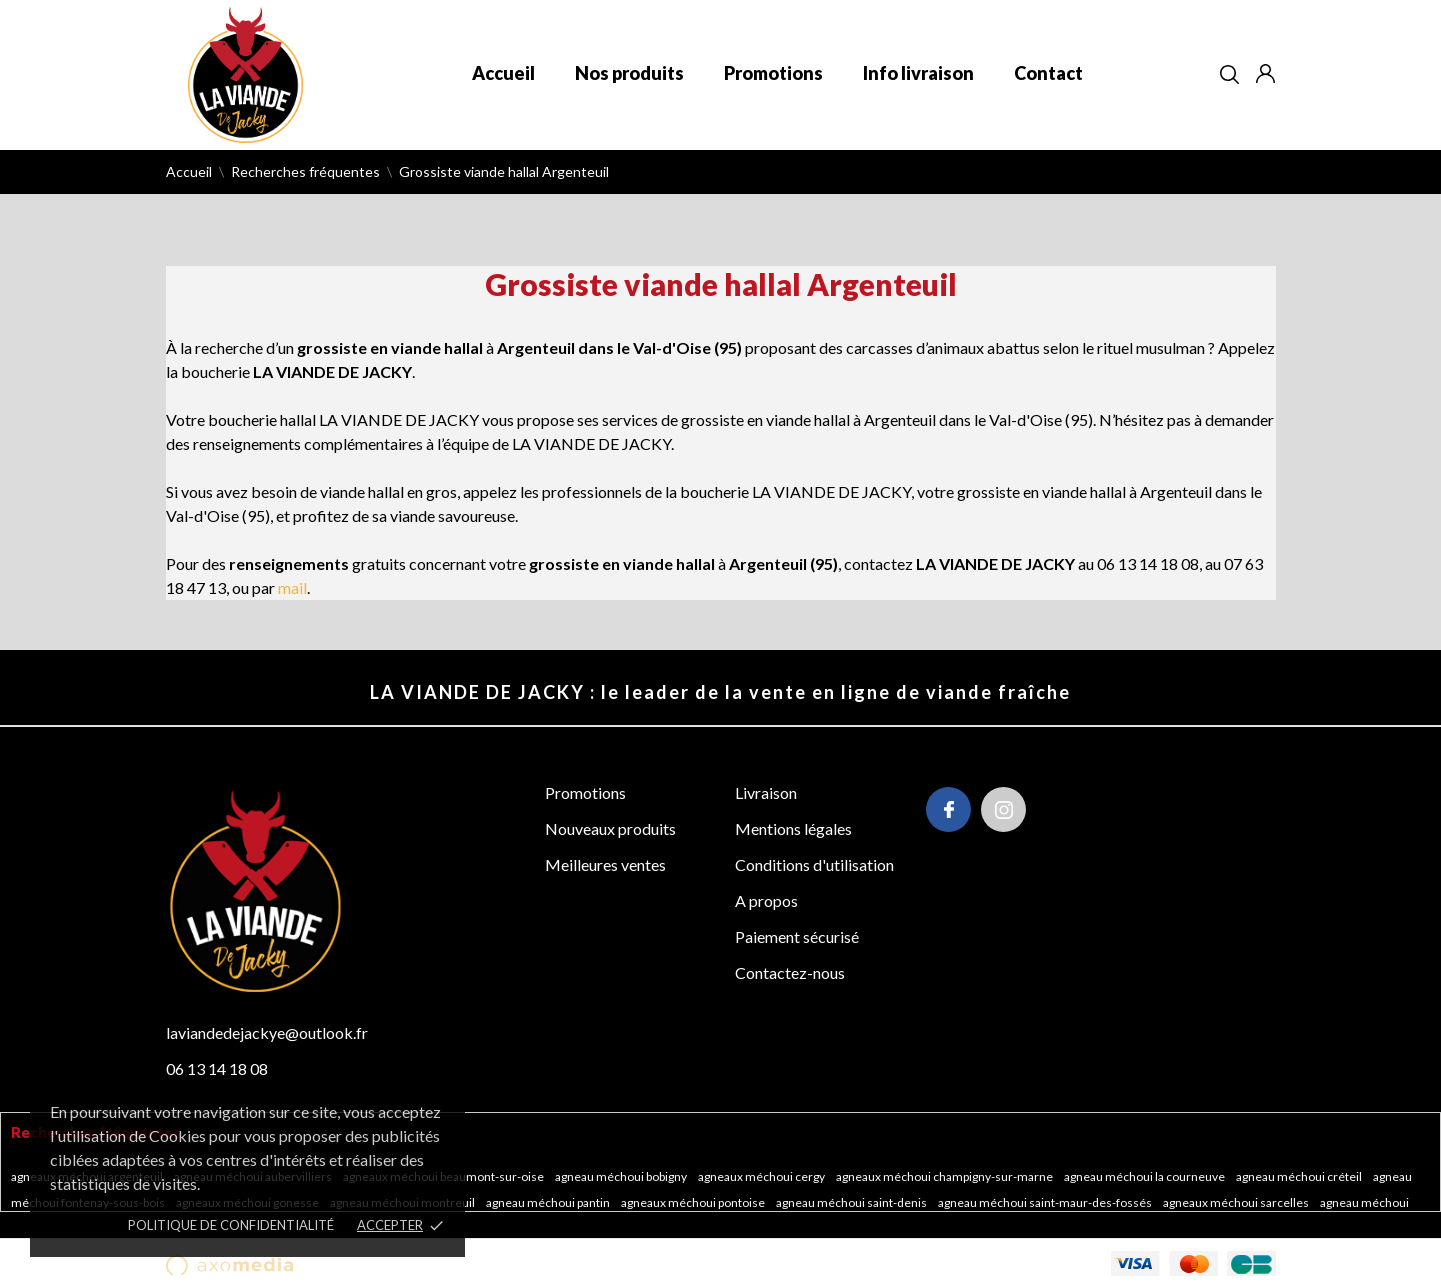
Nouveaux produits (610, 828)
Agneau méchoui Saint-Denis (852, 1202)
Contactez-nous (790, 972)
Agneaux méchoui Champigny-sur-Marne (945, 1176)
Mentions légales (793, 828)
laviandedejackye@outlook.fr (267, 1032)
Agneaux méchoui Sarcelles (1237, 1202)
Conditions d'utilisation (814, 864)
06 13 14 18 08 (217, 1068)
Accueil (503, 73)
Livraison (766, 792)
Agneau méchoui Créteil (1300, 1176)
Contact (1048, 73)
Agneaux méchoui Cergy (762, 1176)
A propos (766, 900)
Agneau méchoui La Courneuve (1145, 1176)
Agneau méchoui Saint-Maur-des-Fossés (1046, 1202)
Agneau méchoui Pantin (549, 1202)
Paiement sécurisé (797, 936)
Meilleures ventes (605, 864)
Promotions (773, 73)
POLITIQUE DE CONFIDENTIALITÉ (231, 1225)
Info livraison (918, 73)
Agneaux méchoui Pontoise (694, 1202)
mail (292, 587)
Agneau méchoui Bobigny (622, 1176)
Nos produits (629, 73)
